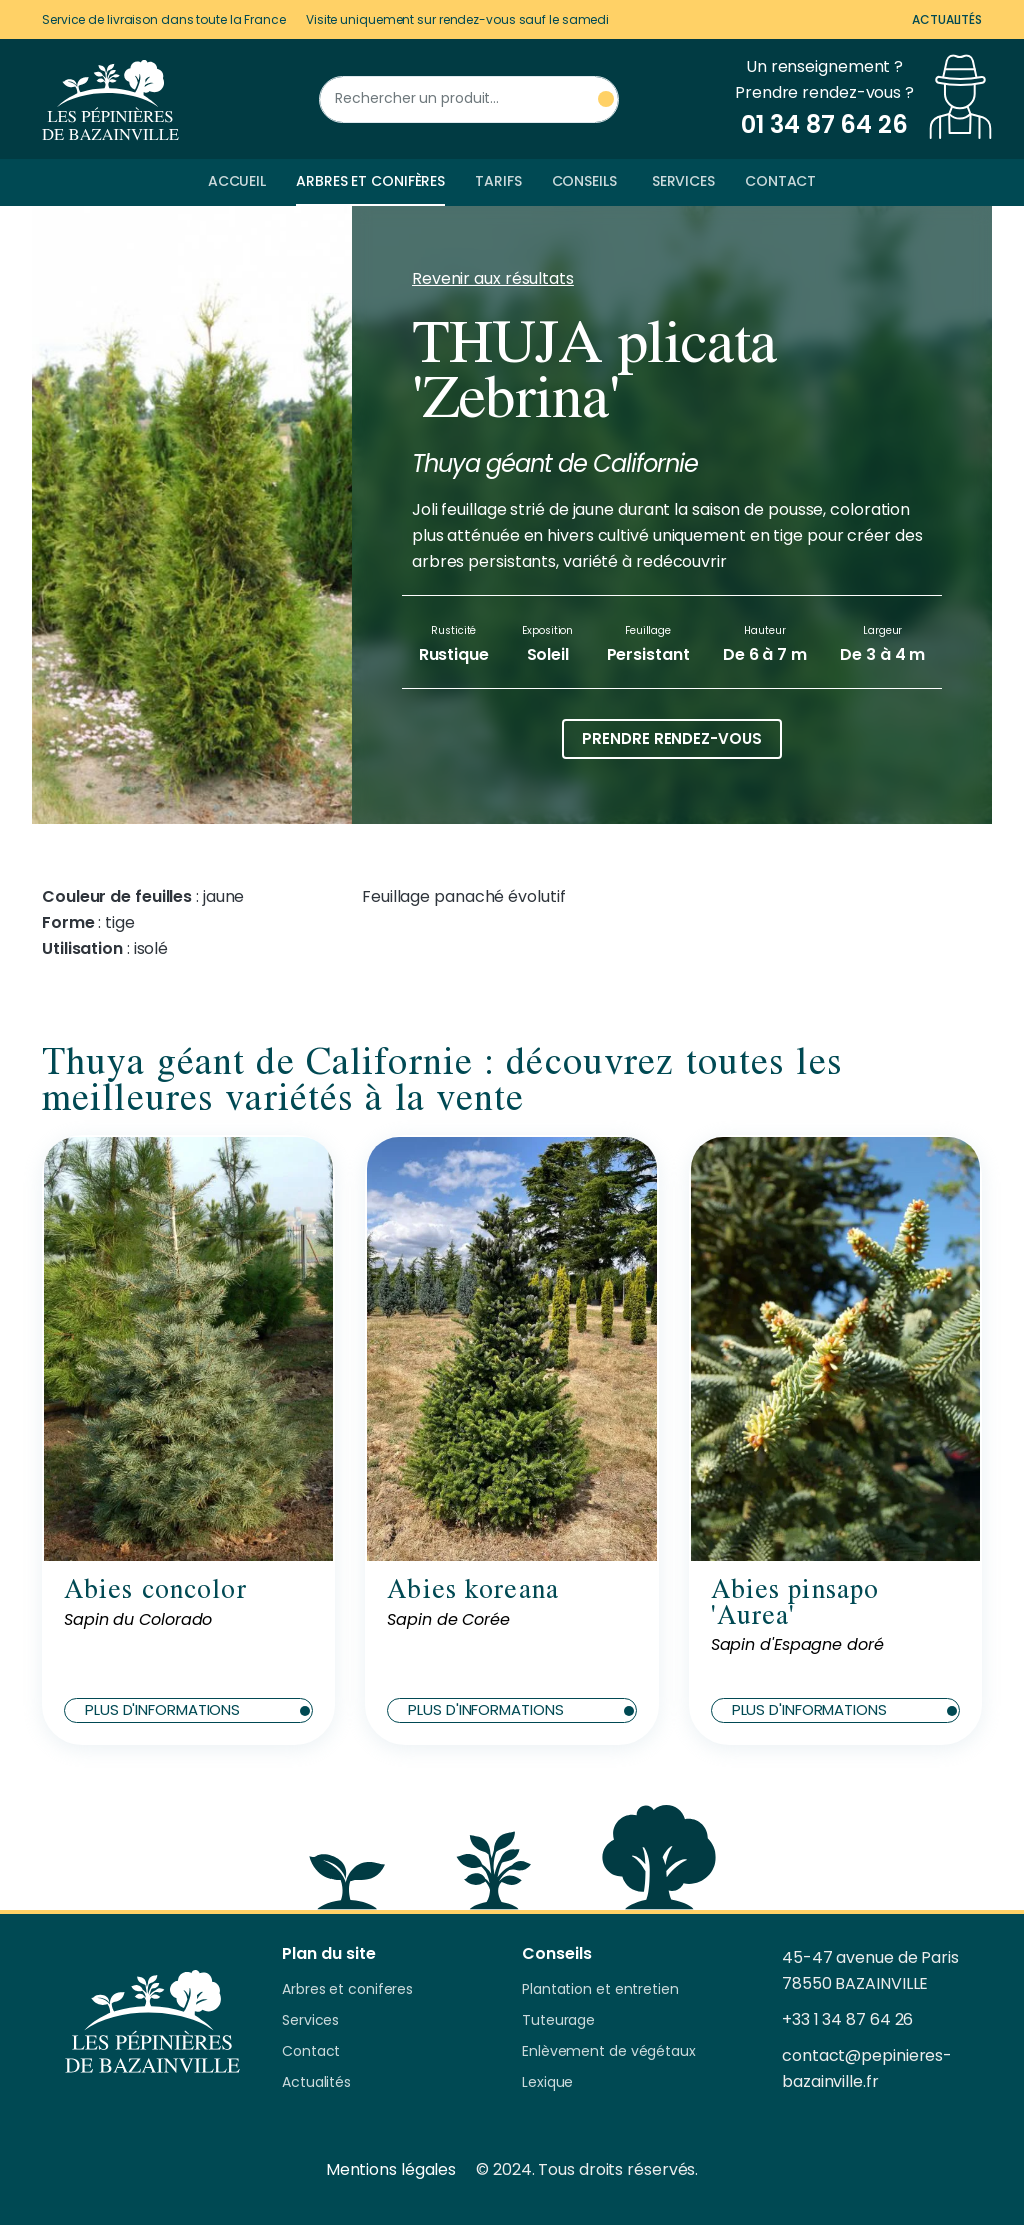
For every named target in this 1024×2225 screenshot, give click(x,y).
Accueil (237, 181)
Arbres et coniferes (347, 1990)
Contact (780, 181)
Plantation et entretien (600, 1990)
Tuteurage (558, 2021)
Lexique (547, 2083)
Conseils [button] (584, 181)
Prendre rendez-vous (671, 738)
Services (683, 181)
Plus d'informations (197, 1709)
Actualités (947, 19)
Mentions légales (391, 2169)
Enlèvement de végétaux (609, 2052)
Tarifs (498, 181)
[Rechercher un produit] (469, 99)
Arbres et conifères (370, 181)
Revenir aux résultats (493, 278)
